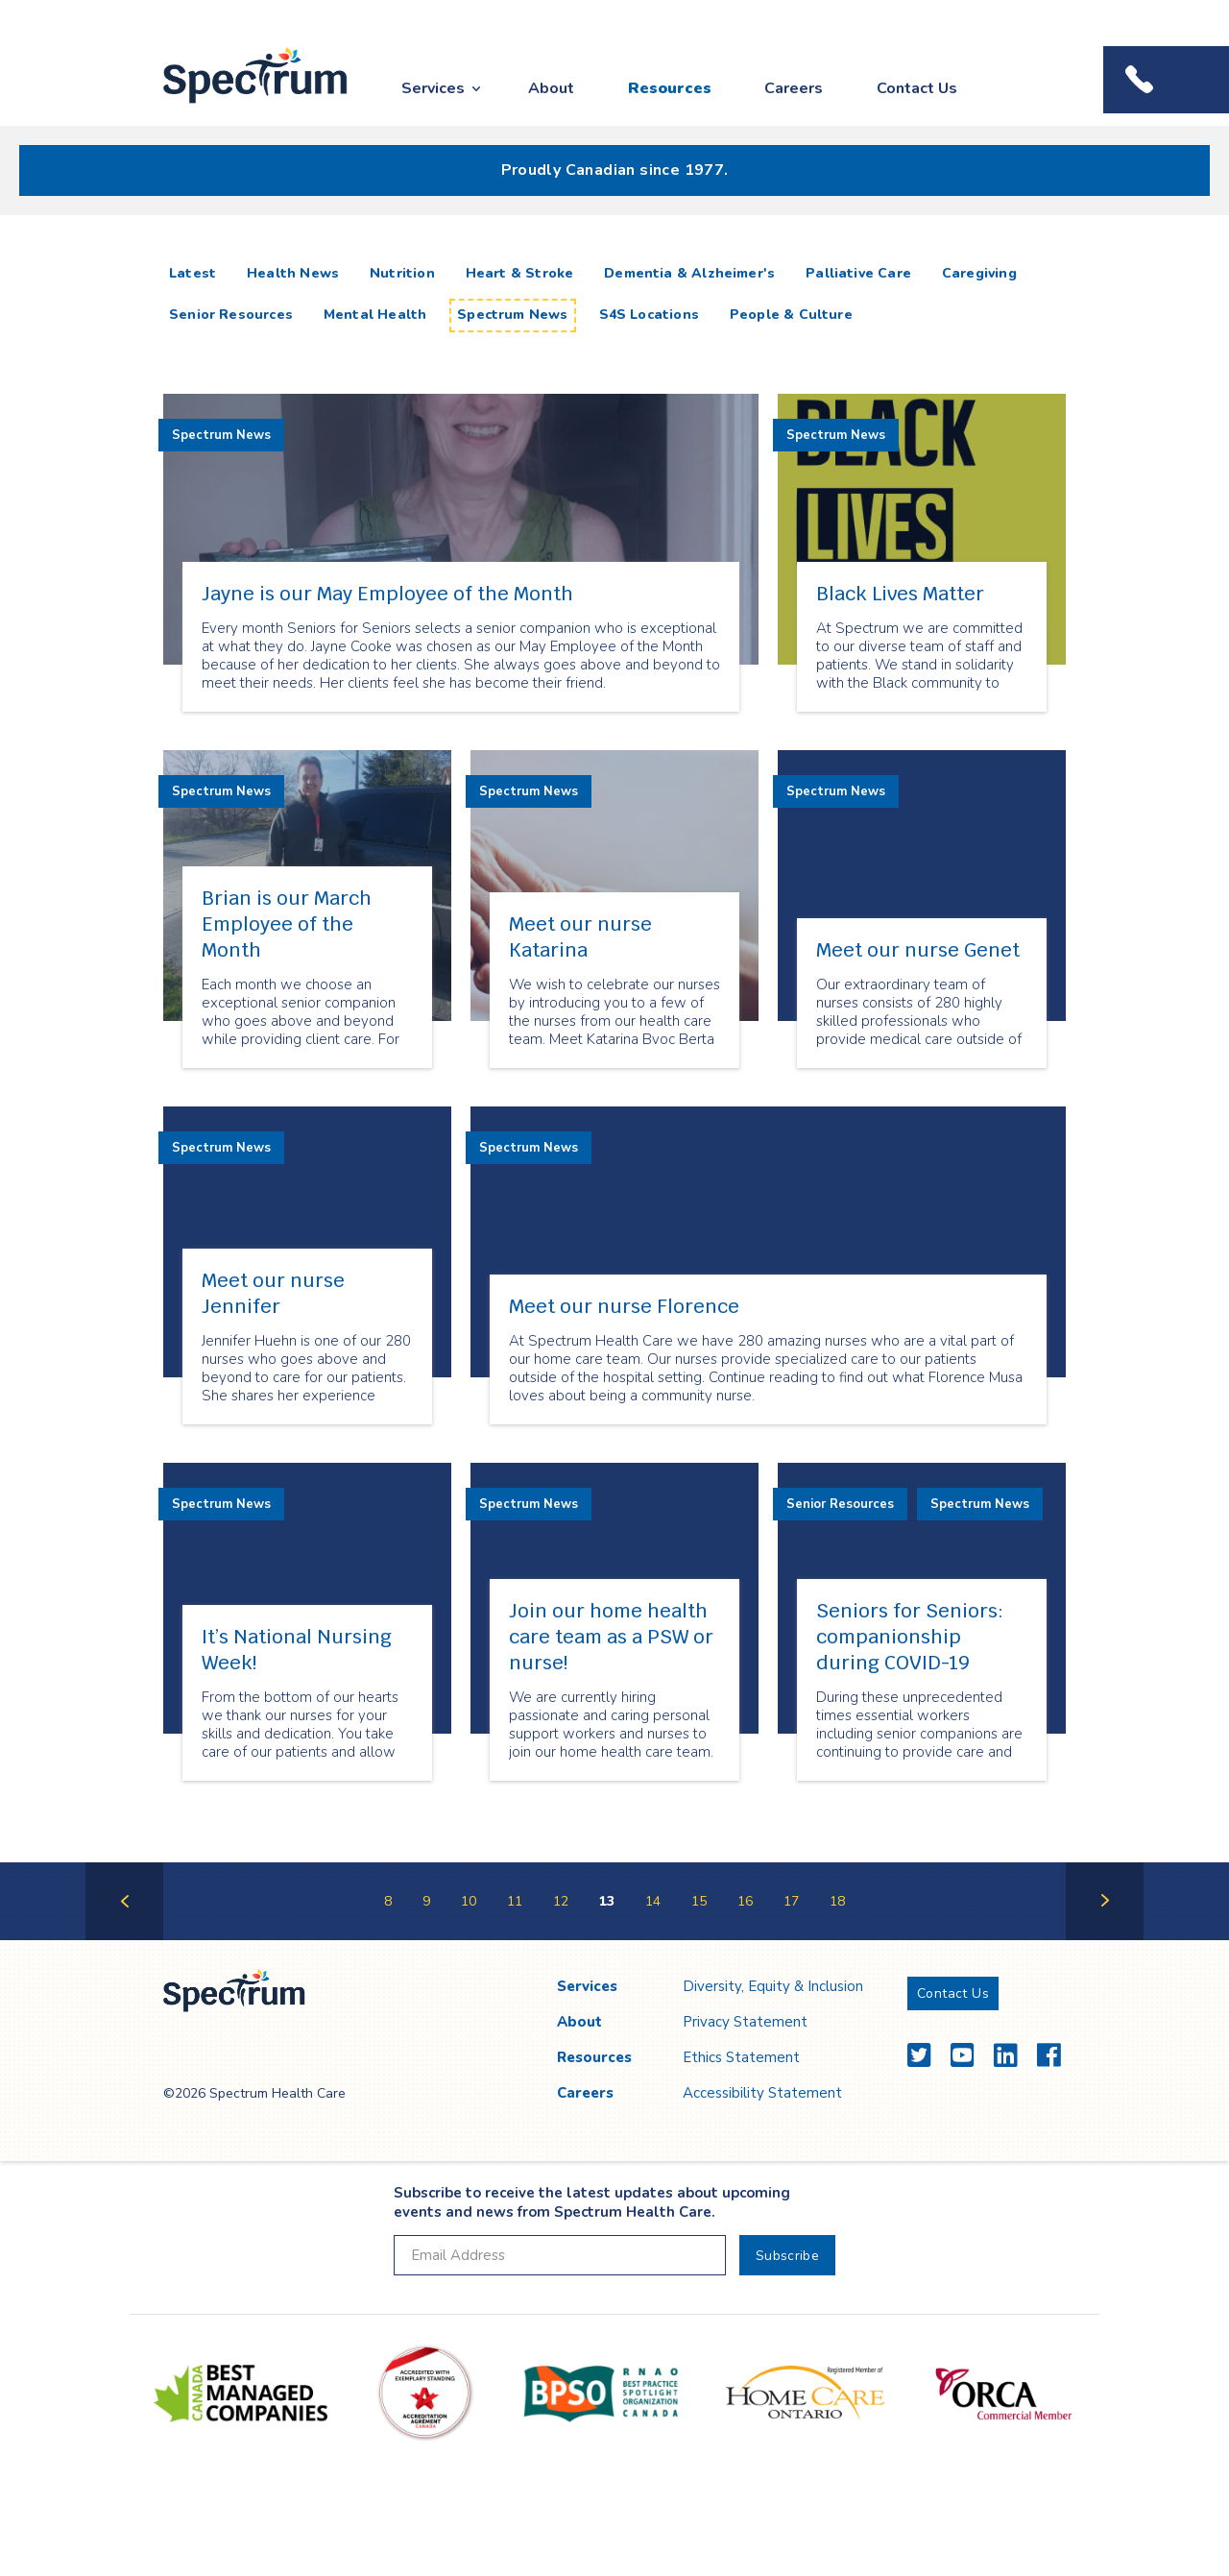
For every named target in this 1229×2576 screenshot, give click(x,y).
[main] (614, 1097)
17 (791, 1901)
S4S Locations (649, 314)
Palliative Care (858, 273)
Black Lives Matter (900, 593)
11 (514, 1901)
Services (433, 88)
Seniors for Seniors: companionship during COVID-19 (909, 1636)
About (551, 88)
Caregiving (979, 273)
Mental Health (375, 314)
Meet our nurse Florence (624, 1306)
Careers (793, 88)
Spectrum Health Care (237, 104)
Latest (196, 272)
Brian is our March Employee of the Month (287, 924)
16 (745, 1901)
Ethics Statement (741, 2057)
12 (560, 1901)
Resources (669, 88)
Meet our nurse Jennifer (273, 1293)
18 (837, 1901)
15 (699, 1901)
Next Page (1105, 1938)
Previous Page (124, 1938)
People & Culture (791, 314)
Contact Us (917, 88)
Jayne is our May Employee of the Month (387, 593)
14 (653, 1901)
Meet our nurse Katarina (580, 936)
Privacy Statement (745, 2021)
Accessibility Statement (762, 2092)
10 (468, 1901)
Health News (293, 273)
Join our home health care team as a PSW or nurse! (611, 1636)
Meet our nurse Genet (918, 949)
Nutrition (402, 273)
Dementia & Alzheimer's (689, 273)
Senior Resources (231, 314)
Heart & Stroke (520, 273)
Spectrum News (512, 314)
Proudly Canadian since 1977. (615, 170)
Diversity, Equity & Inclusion (773, 1986)
